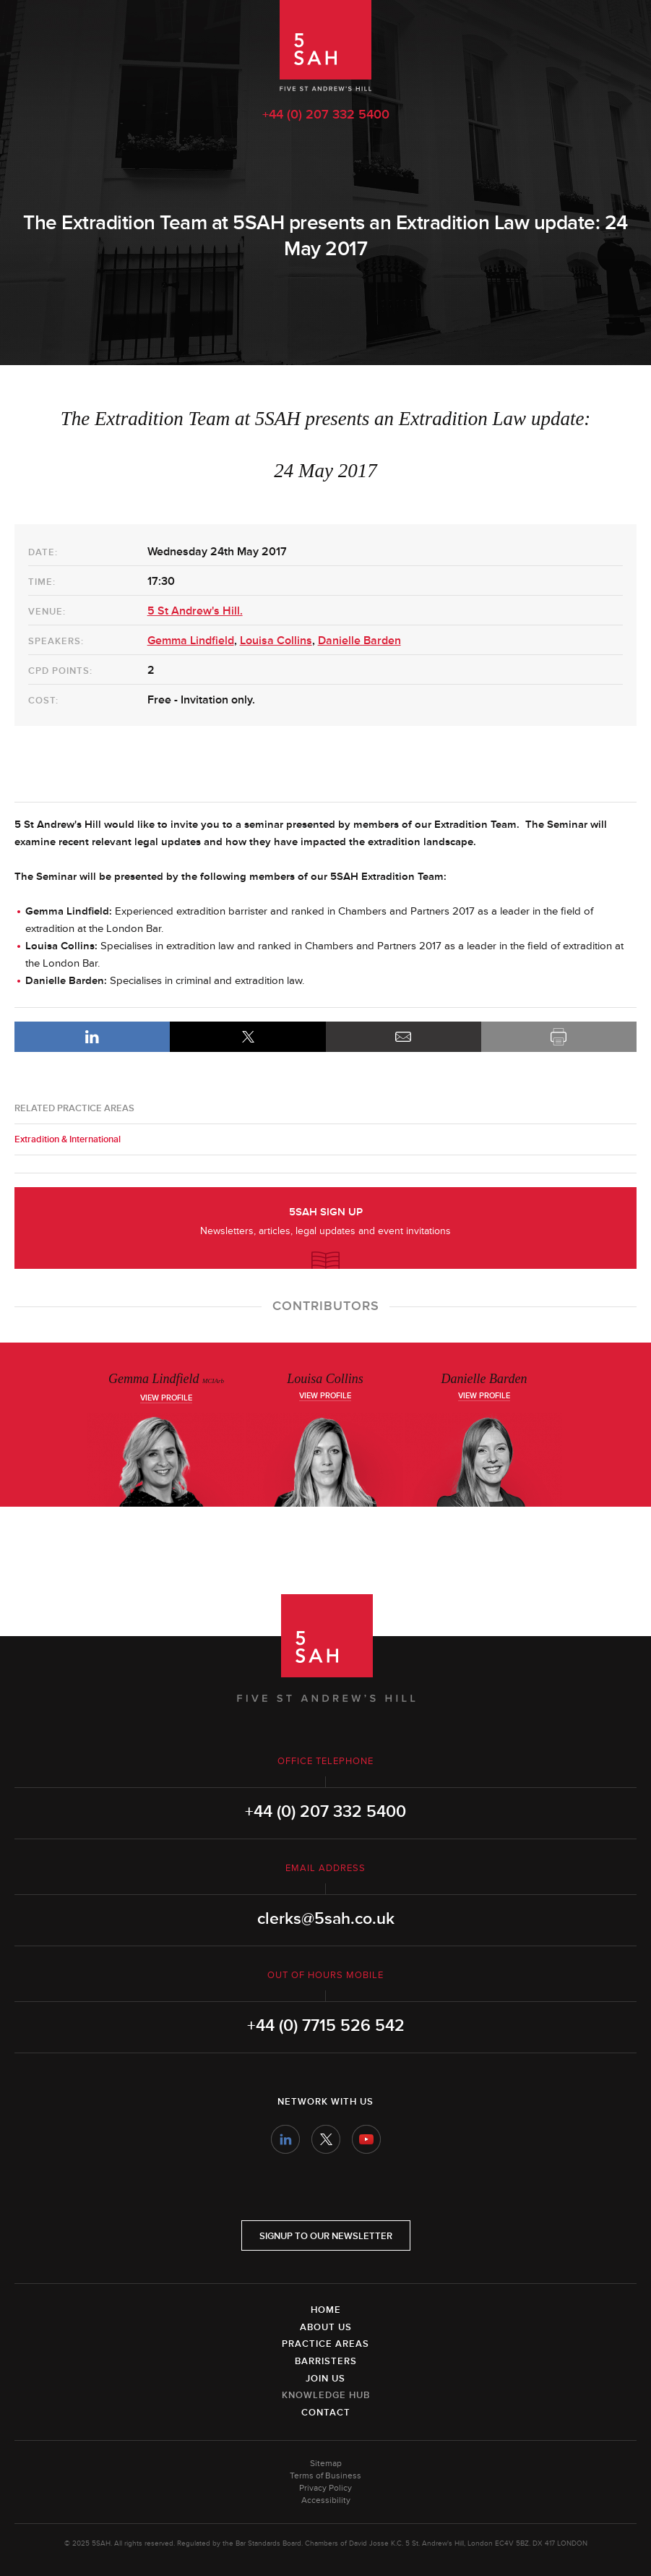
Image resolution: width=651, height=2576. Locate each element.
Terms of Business (325, 2475)
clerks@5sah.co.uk (326, 1919)
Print (559, 1037)
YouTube (366, 2139)
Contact (325, 2412)
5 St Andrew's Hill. (195, 611)
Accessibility (325, 2500)
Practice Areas (325, 2344)
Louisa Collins (276, 640)
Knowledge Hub (326, 2395)
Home (326, 2310)
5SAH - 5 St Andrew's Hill (325, 45)
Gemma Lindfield (190, 640)
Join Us (325, 2378)
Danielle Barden (359, 640)
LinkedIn (92, 1037)
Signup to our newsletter (325, 2236)
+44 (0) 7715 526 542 (326, 2026)
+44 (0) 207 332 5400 (325, 114)
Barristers (326, 2361)
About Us (326, 2327)
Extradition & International (67, 1139)
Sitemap (326, 2463)
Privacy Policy (325, 2488)
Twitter (325, 2139)
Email (403, 1037)
